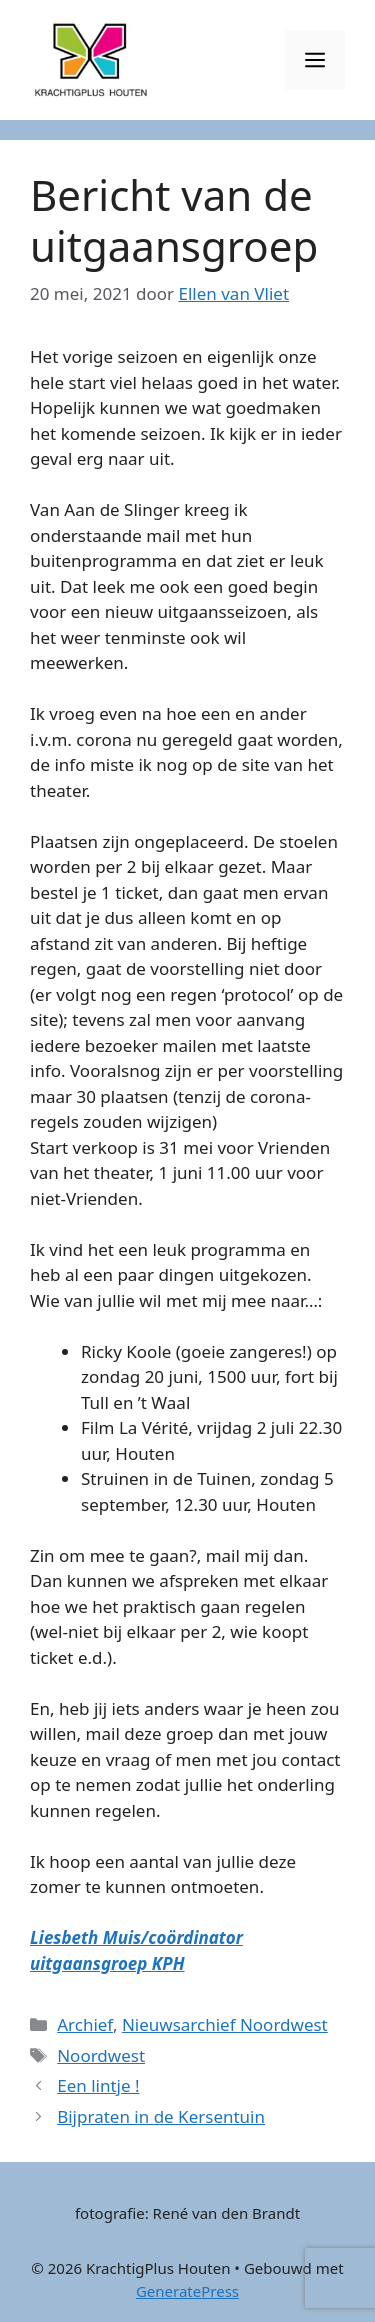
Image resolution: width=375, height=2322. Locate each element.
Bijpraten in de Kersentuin (161, 2116)
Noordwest (101, 2055)
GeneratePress (187, 2291)
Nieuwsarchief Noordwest (225, 2024)
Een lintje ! (98, 2085)
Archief (85, 2024)
